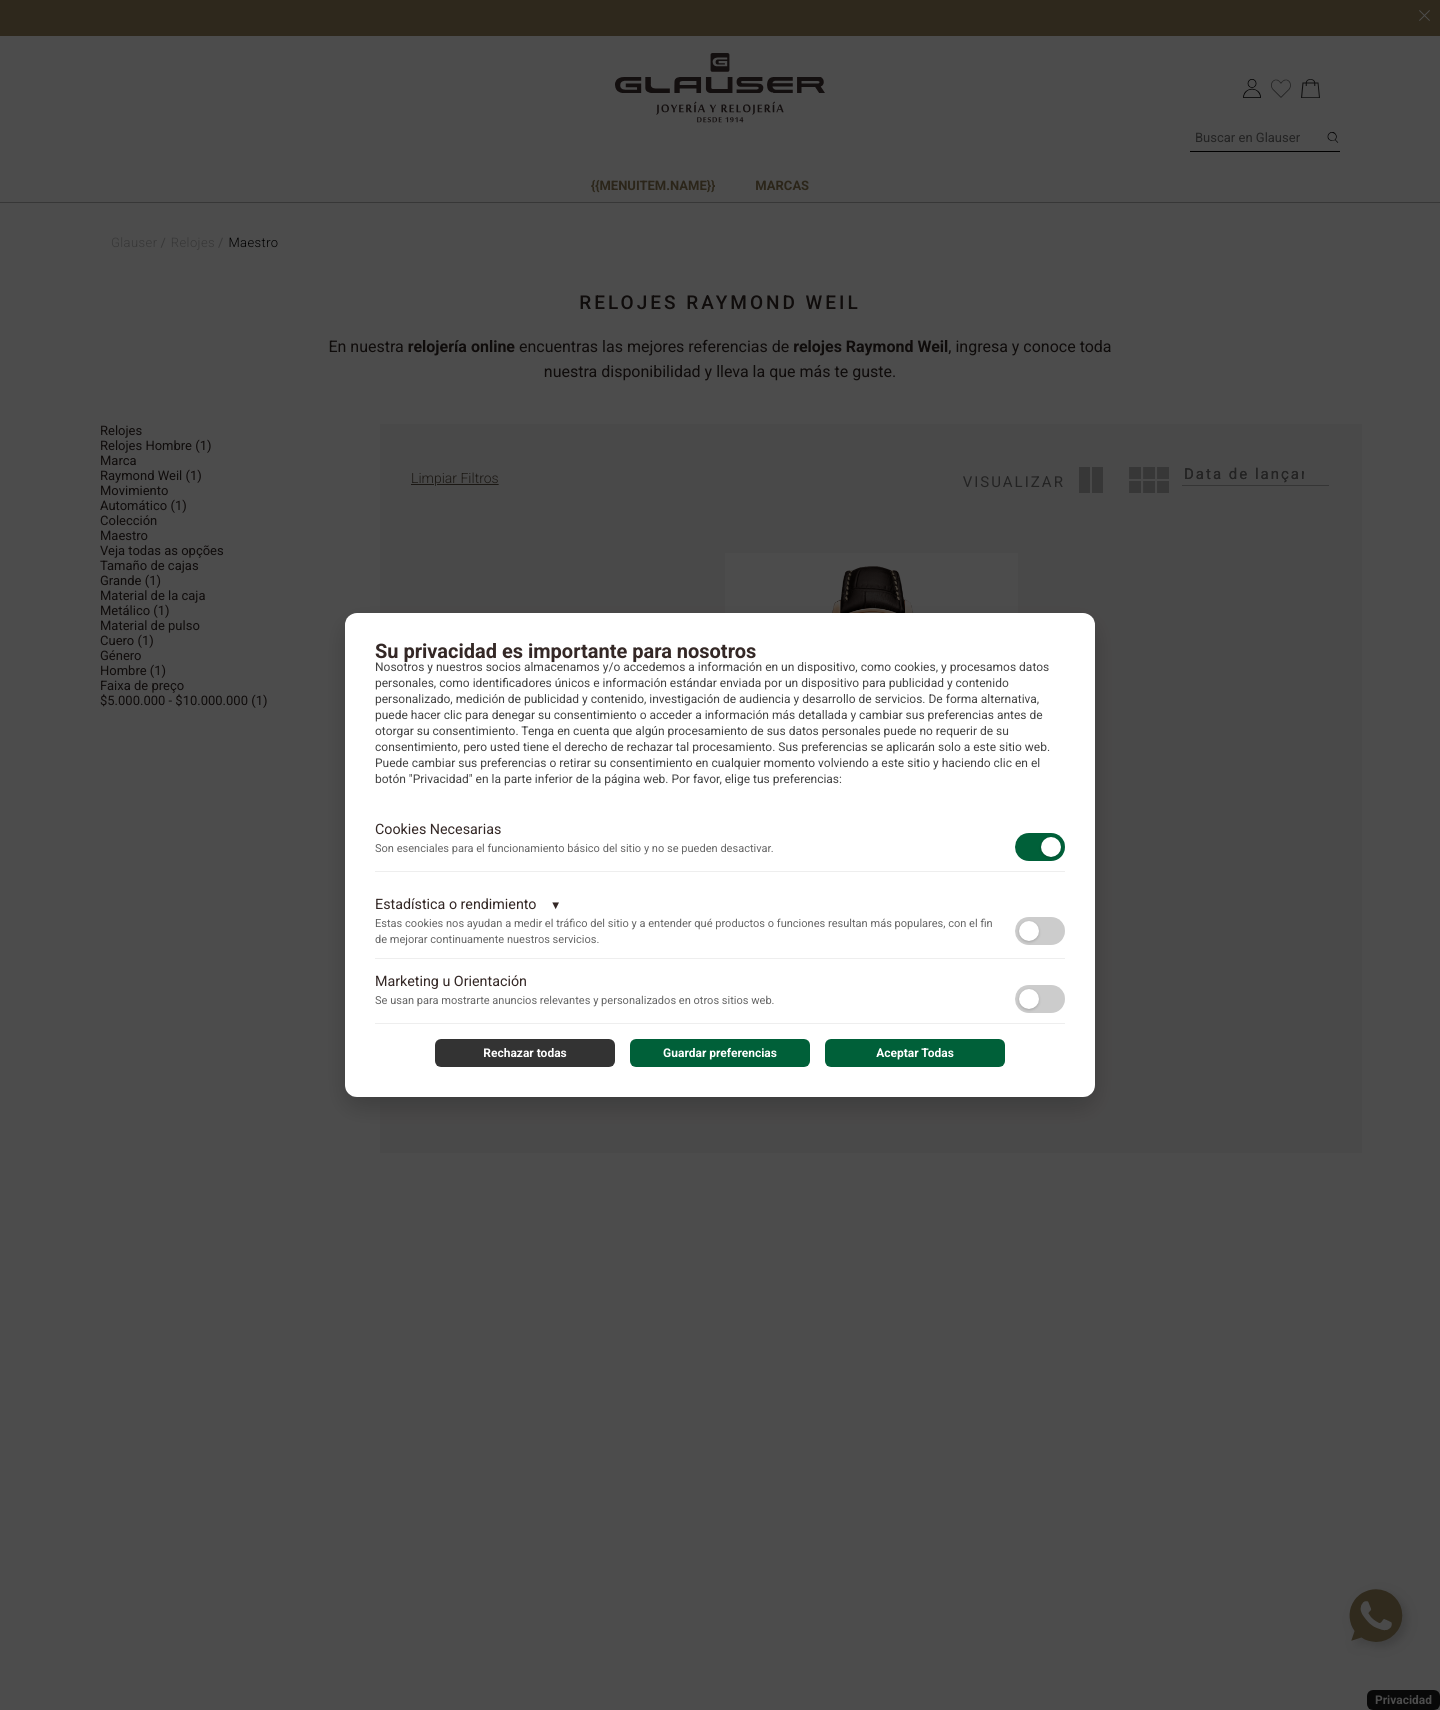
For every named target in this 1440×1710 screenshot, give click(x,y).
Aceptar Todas (915, 1053)
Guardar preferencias (720, 1053)
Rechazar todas (525, 1053)
